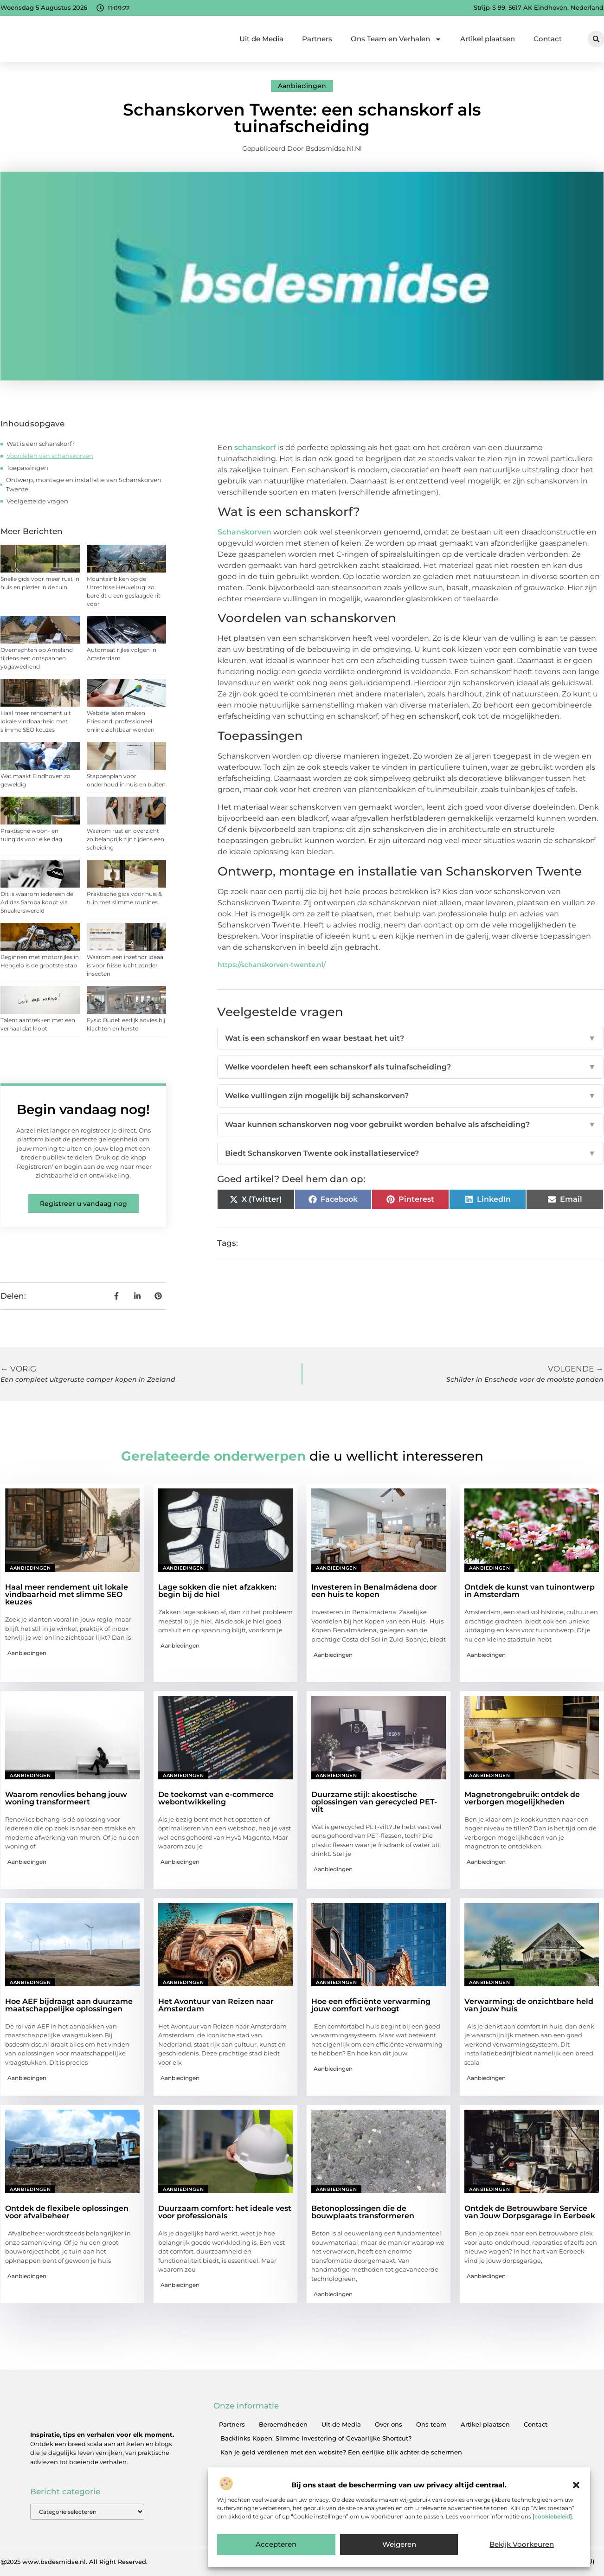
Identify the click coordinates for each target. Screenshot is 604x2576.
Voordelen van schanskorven (49, 455)
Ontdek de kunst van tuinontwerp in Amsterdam (529, 1591)
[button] (576, 2485)
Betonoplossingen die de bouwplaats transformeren (362, 2212)
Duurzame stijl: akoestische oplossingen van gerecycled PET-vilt (374, 1802)
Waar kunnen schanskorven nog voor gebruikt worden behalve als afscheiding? (410, 1124)
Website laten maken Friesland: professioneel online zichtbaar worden (120, 721)
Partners (317, 38)
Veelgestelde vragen (37, 501)
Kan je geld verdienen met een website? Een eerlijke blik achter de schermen (341, 2452)
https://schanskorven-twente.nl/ (272, 964)
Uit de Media (261, 38)
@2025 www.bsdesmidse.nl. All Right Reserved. (74, 2562)
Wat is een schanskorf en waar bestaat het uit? (410, 1038)
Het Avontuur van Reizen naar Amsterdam (216, 2005)
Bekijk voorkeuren (522, 2545)
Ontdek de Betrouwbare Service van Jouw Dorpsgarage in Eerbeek (529, 2212)
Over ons (388, 2424)
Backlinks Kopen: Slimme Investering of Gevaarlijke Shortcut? (315, 2438)
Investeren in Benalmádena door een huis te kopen (374, 1591)
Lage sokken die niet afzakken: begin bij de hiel (217, 1591)
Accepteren (276, 2545)
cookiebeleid (552, 2516)
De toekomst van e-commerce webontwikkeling (216, 1798)
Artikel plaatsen (487, 38)
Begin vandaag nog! (83, 1109)
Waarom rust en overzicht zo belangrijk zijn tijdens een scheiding (125, 839)
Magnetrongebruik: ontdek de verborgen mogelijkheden (522, 1798)
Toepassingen (27, 467)
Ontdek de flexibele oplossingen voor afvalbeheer (67, 2212)
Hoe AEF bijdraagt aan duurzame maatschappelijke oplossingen (69, 2005)
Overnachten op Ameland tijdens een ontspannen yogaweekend (36, 658)
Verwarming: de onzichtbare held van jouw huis (528, 2005)
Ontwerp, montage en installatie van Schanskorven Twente (83, 484)
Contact (547, 38)
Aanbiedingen (302, 86)
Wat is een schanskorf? (40, 443)
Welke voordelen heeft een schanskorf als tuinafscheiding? (410, 1067)
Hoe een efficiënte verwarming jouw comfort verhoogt (371, 2005)
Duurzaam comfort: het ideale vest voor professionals (224, 2212)
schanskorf (255, 447)
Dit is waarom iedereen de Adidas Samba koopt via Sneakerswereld (36, 902)
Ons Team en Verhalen (396, 39)
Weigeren (399, 2545)
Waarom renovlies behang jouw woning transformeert (66, 1798)
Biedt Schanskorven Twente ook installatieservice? (410, 1153)
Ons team (431, 2424)
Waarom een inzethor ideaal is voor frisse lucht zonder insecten (126, 965)
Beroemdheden (283, 2424)
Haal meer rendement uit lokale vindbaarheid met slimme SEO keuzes (35, 721)
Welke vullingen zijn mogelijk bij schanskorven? (410, 1095)
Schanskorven (244, 532)
